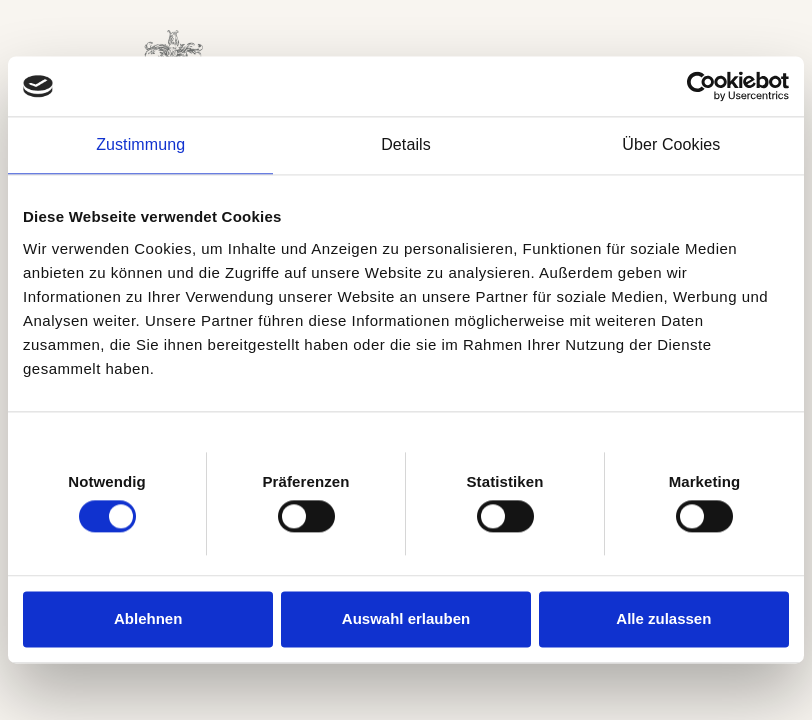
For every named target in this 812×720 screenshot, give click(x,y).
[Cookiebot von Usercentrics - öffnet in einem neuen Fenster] (701, 86)
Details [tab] (406, 144)
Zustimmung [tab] (140, 144)
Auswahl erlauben (406, 618)
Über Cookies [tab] (671, 144)
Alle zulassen (663, 618)
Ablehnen (148, 618)
